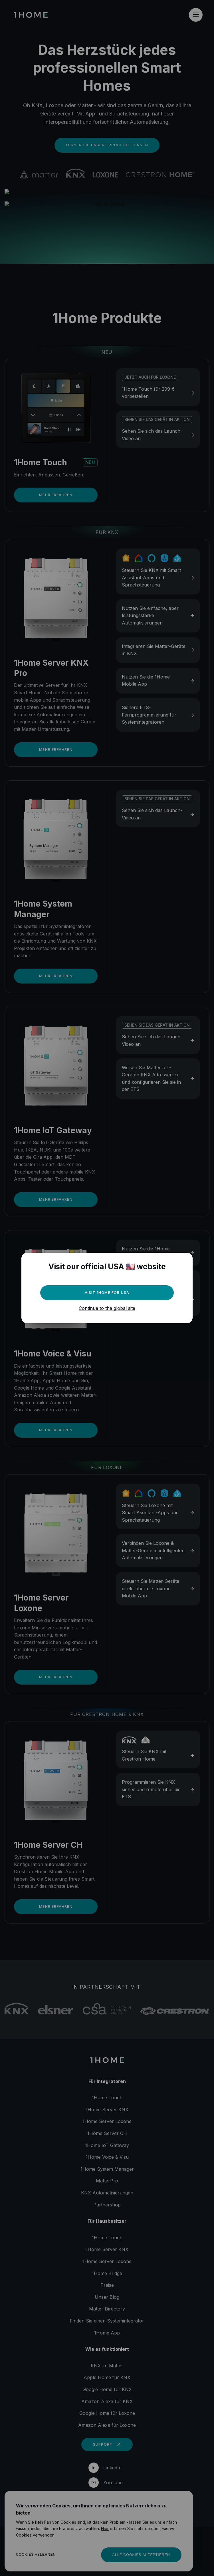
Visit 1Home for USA (107, 1292)
